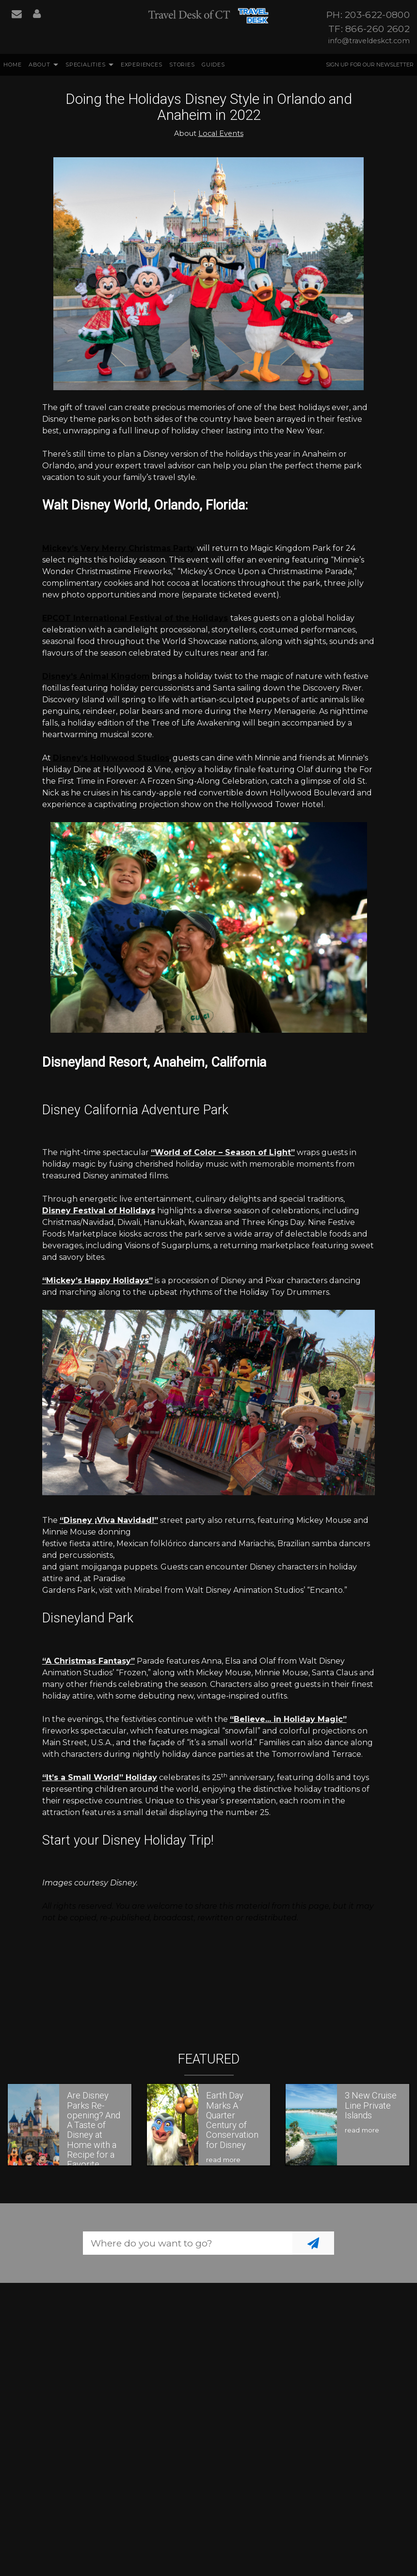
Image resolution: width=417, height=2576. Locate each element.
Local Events (220, 133)
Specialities (85, 64)
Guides (213, 64)
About (39, 64)
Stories (182, 64)
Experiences (141, 64)
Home (12, 64)
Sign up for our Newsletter (370, 64)
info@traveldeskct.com (369, 40)
